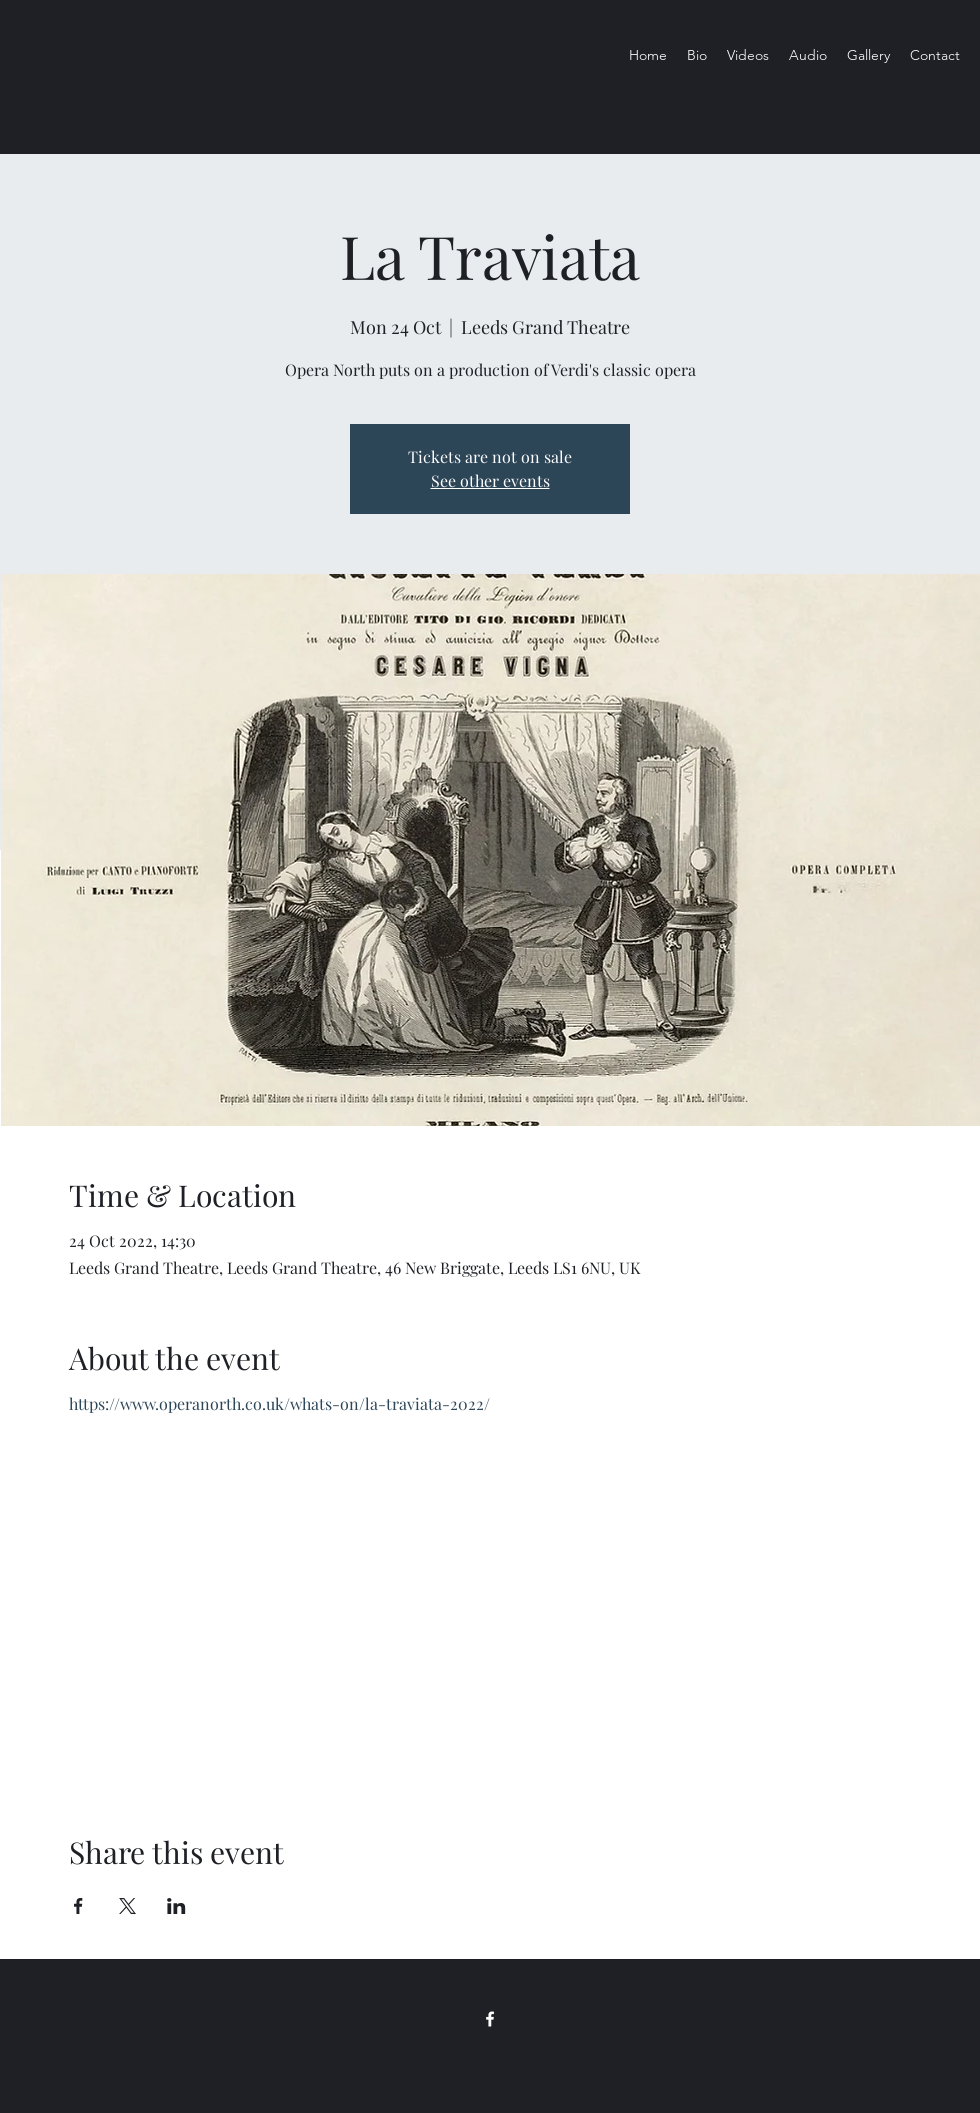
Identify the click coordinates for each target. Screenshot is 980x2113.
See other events (490, 480)
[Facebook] (490, 2019)
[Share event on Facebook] (78, 1906)
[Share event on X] (127, 1906)
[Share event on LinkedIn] (176, 1906)
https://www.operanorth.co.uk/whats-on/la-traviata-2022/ (279, 1403)
